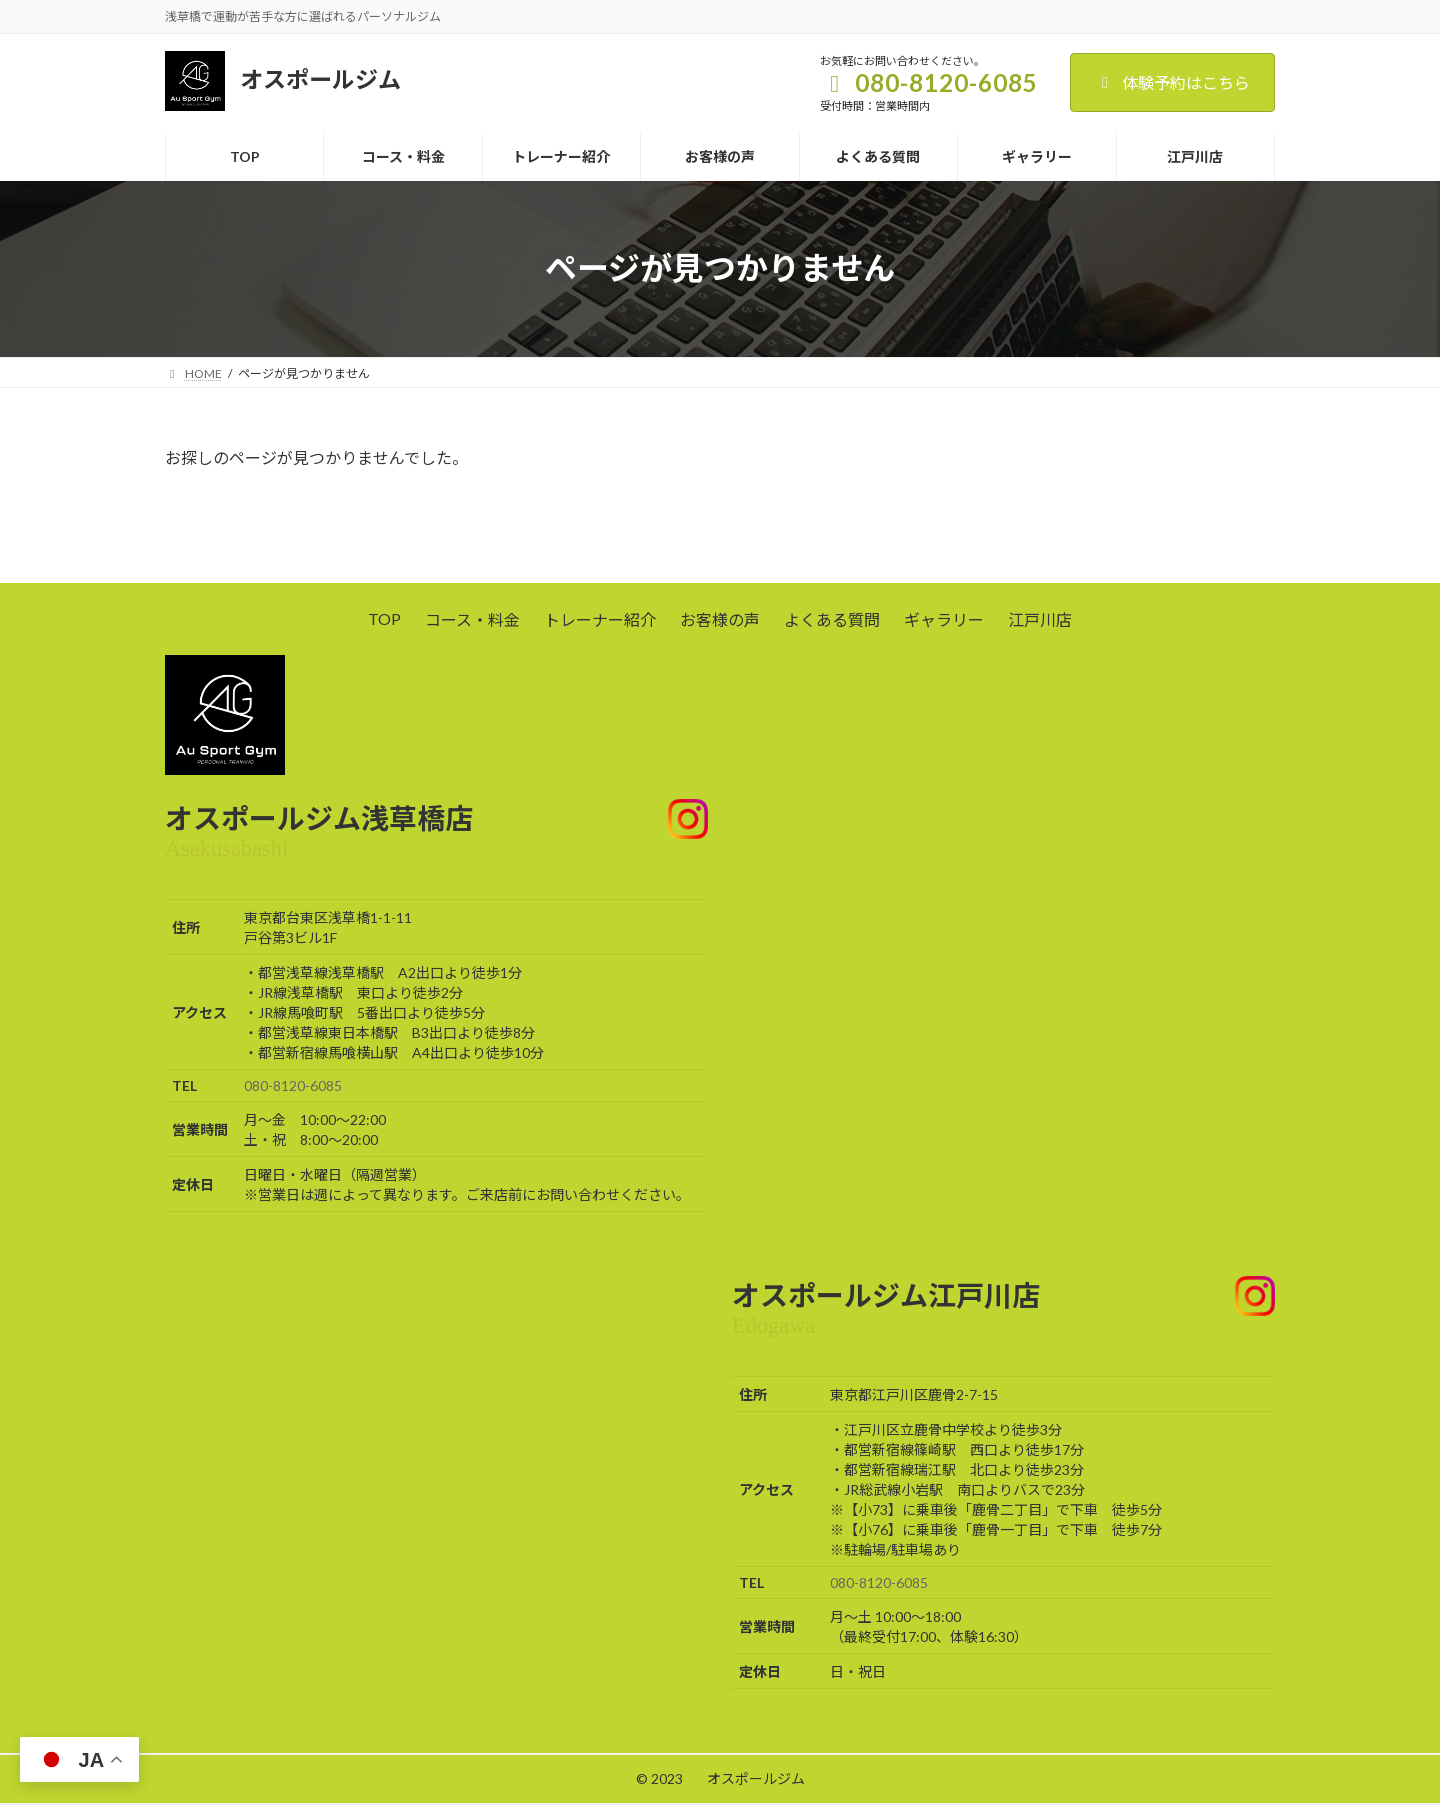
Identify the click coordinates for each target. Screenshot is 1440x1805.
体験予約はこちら (1172, 82)
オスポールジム (756, 1778)
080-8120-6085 (293, 1085)
